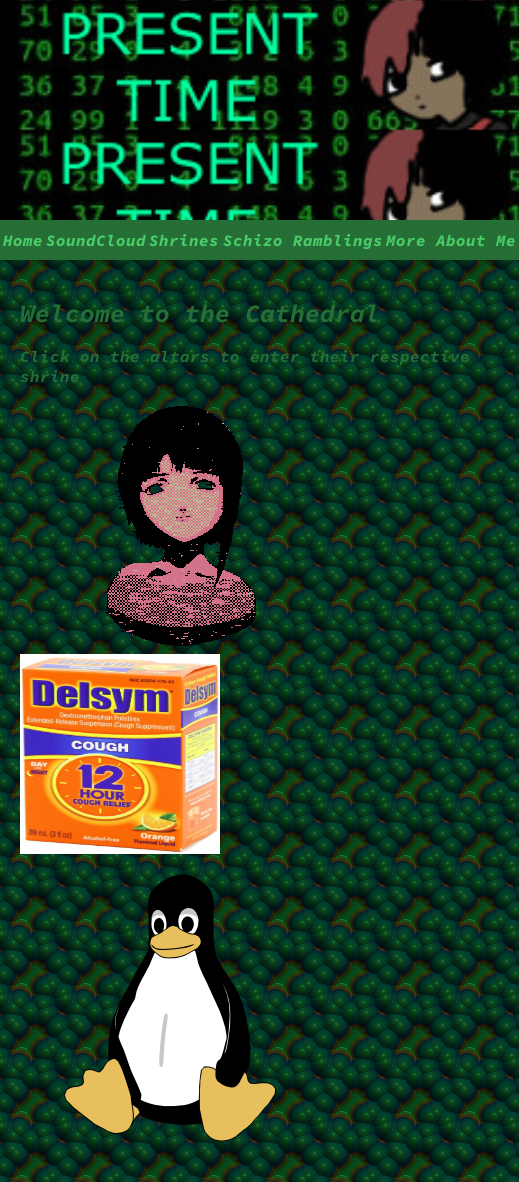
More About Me (451, 240)
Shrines (184, 240)
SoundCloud (96, 240)
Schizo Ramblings (303, 240)
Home (23, 240)
